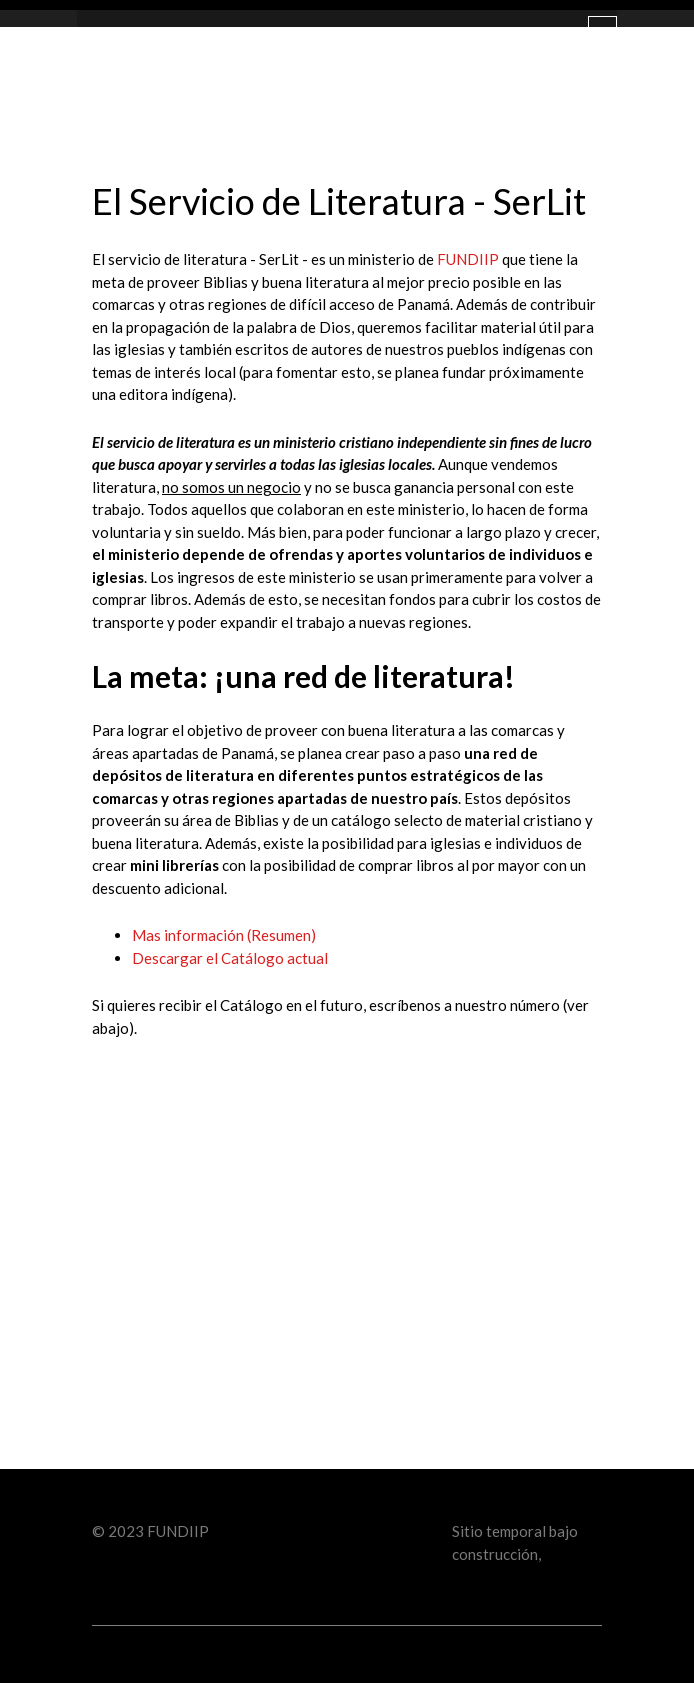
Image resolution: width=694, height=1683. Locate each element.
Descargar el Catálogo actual (231, 958)
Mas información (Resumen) (224, 935)
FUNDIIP (468, 259)
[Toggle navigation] (602, 33)
